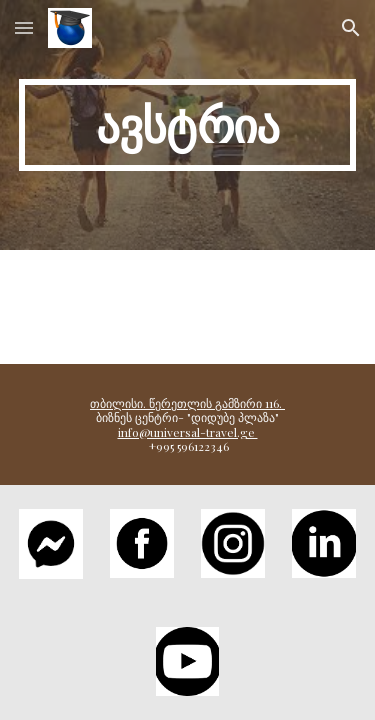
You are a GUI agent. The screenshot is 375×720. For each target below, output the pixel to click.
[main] (188, 125)
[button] (24, 27)
